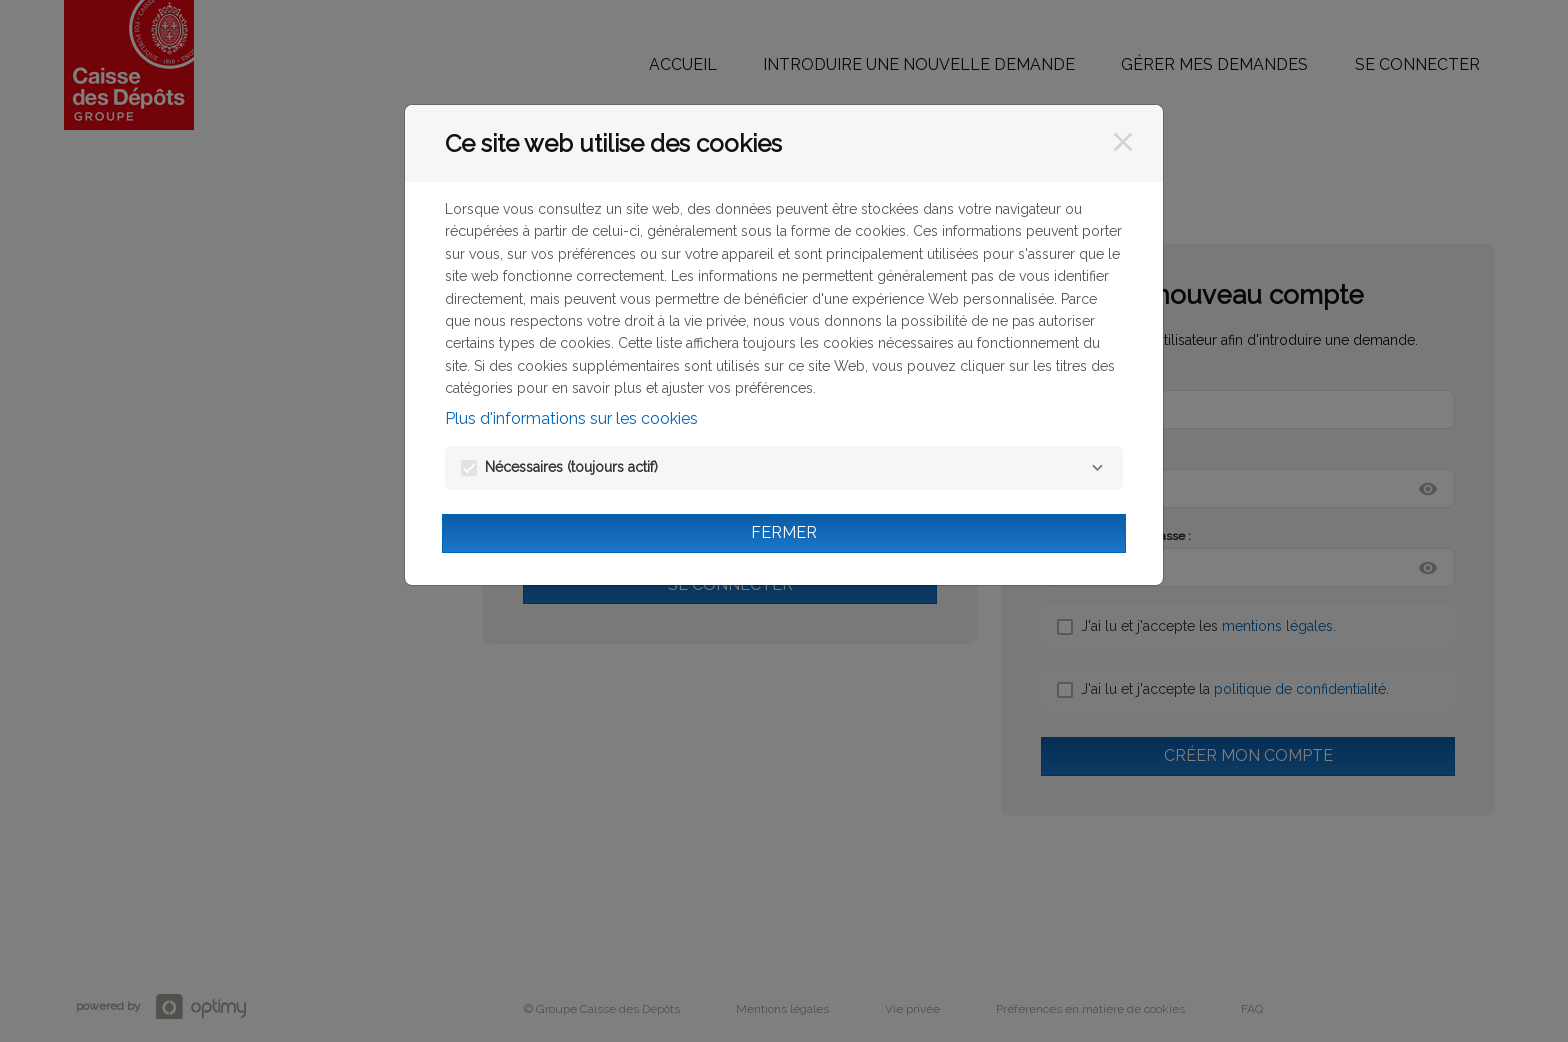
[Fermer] (1123, 142)
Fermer (784, 532)
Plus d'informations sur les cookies (571, 418)
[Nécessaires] (1097, 468)
